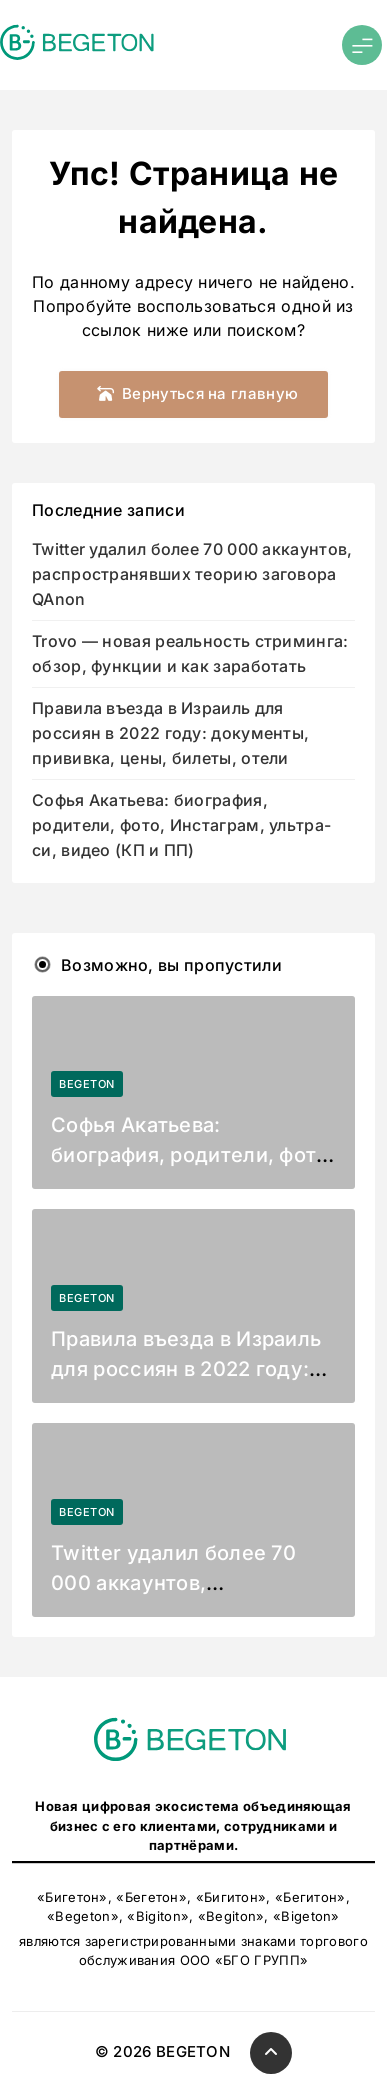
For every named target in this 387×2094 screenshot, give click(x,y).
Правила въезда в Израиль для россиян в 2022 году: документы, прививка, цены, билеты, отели (170, 733)
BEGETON (87, 1084)
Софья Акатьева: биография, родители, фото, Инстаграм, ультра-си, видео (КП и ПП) (181, 825)
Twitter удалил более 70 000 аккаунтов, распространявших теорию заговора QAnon (192, 574)
